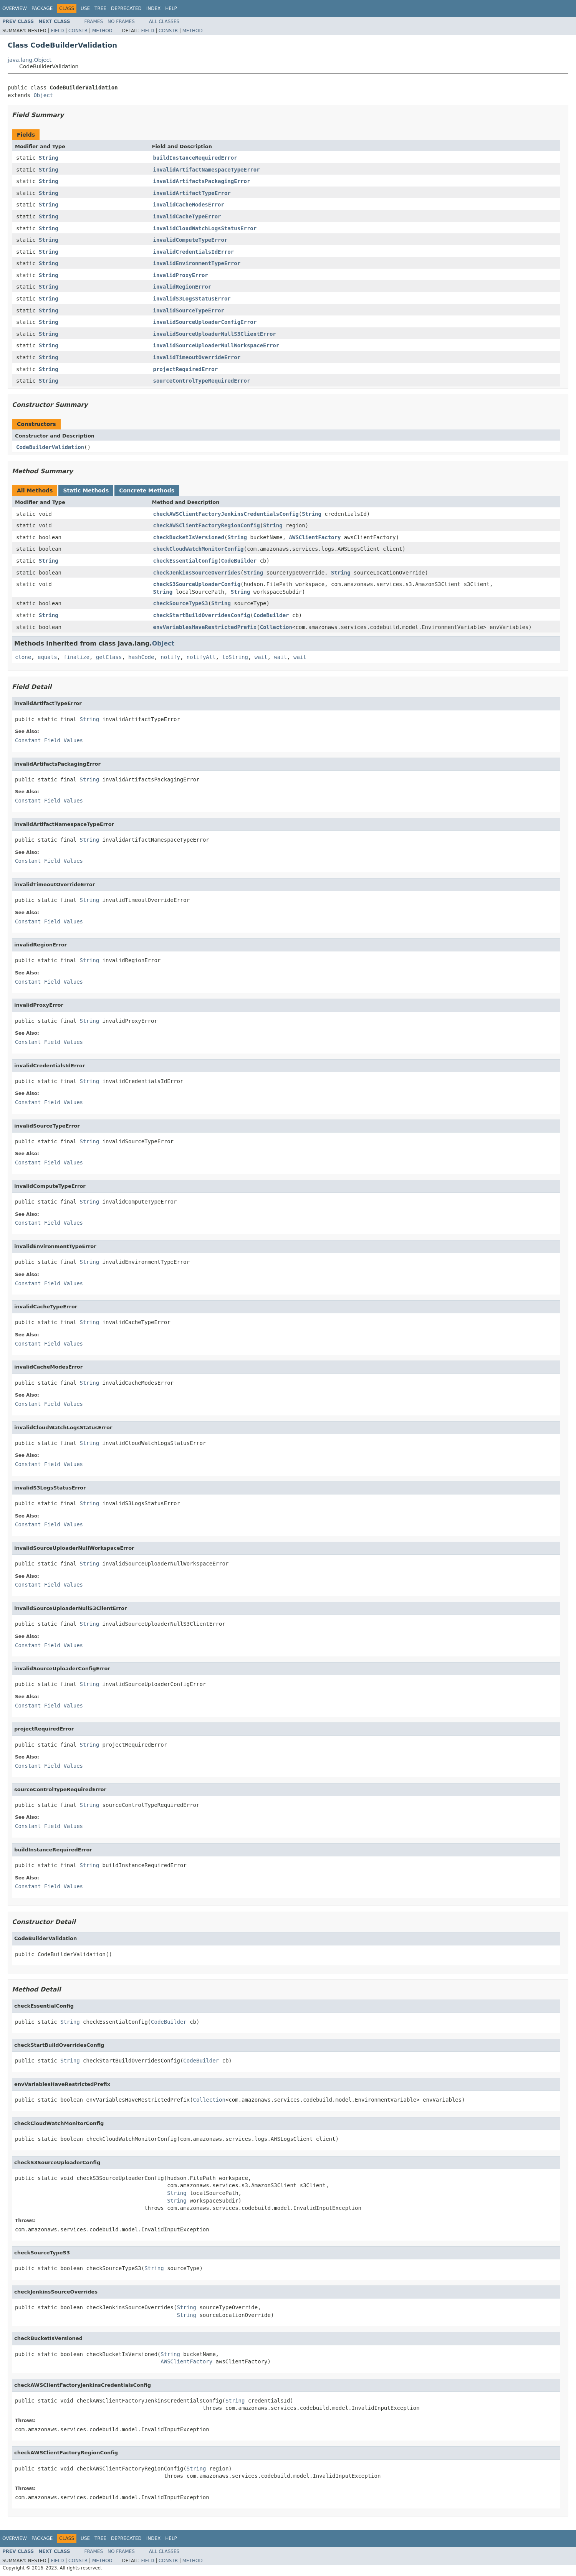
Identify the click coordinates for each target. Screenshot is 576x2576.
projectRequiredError (185, 369)
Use (85, 8)
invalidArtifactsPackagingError (201, 181)
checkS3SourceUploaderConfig (197, 584)
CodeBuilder (239, 561)
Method (102, 30)
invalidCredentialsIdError (193, 252)
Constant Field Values (49, 740)
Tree (100, 8)
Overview (14, 8)
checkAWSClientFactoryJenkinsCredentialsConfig (226, 514)
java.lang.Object (29, 60)
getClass (109, 657)
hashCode (141, 657)
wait (261, 657)
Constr (78, 30)
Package (42, 8)
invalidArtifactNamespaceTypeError (206, 170)
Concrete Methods (146, 490)
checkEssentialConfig (185, 561)
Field (57, 30)
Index (153, 8)
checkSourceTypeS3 (180, 603)
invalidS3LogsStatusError (192, 299)
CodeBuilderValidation (50, 447)
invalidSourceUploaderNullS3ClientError (214, 334)
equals (47, 657)
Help (171, 8)
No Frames (121, 21)
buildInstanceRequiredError (195, 158)
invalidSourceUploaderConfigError (205, 322)
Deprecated (126, 8)
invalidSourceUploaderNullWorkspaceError (216, 345)
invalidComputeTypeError (190, 240)
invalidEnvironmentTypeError (197, 263)
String (48, 158)
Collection (276, 627)
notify (170, 657)
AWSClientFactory (315, 537)
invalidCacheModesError (188, 204)
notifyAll (201, 657)
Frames (93, 21)
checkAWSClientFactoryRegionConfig (206, 525)
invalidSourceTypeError (188, 310)
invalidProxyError (180, 275)
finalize (76, 657)
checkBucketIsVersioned (188, 537)
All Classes (164, 21)
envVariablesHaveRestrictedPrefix (205, 627)
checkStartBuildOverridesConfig (201, 615)
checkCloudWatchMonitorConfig (198, 549)
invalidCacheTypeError (187, 216)
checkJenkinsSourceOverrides (197, 573)
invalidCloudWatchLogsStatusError (205, 228)
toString (235, 657)
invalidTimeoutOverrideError (197, 357)
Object (43, 95)
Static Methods (86, 490)
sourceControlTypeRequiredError (201, 381)
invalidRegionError (182, 287)
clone (23, 657)
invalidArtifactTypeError (192, 193)
